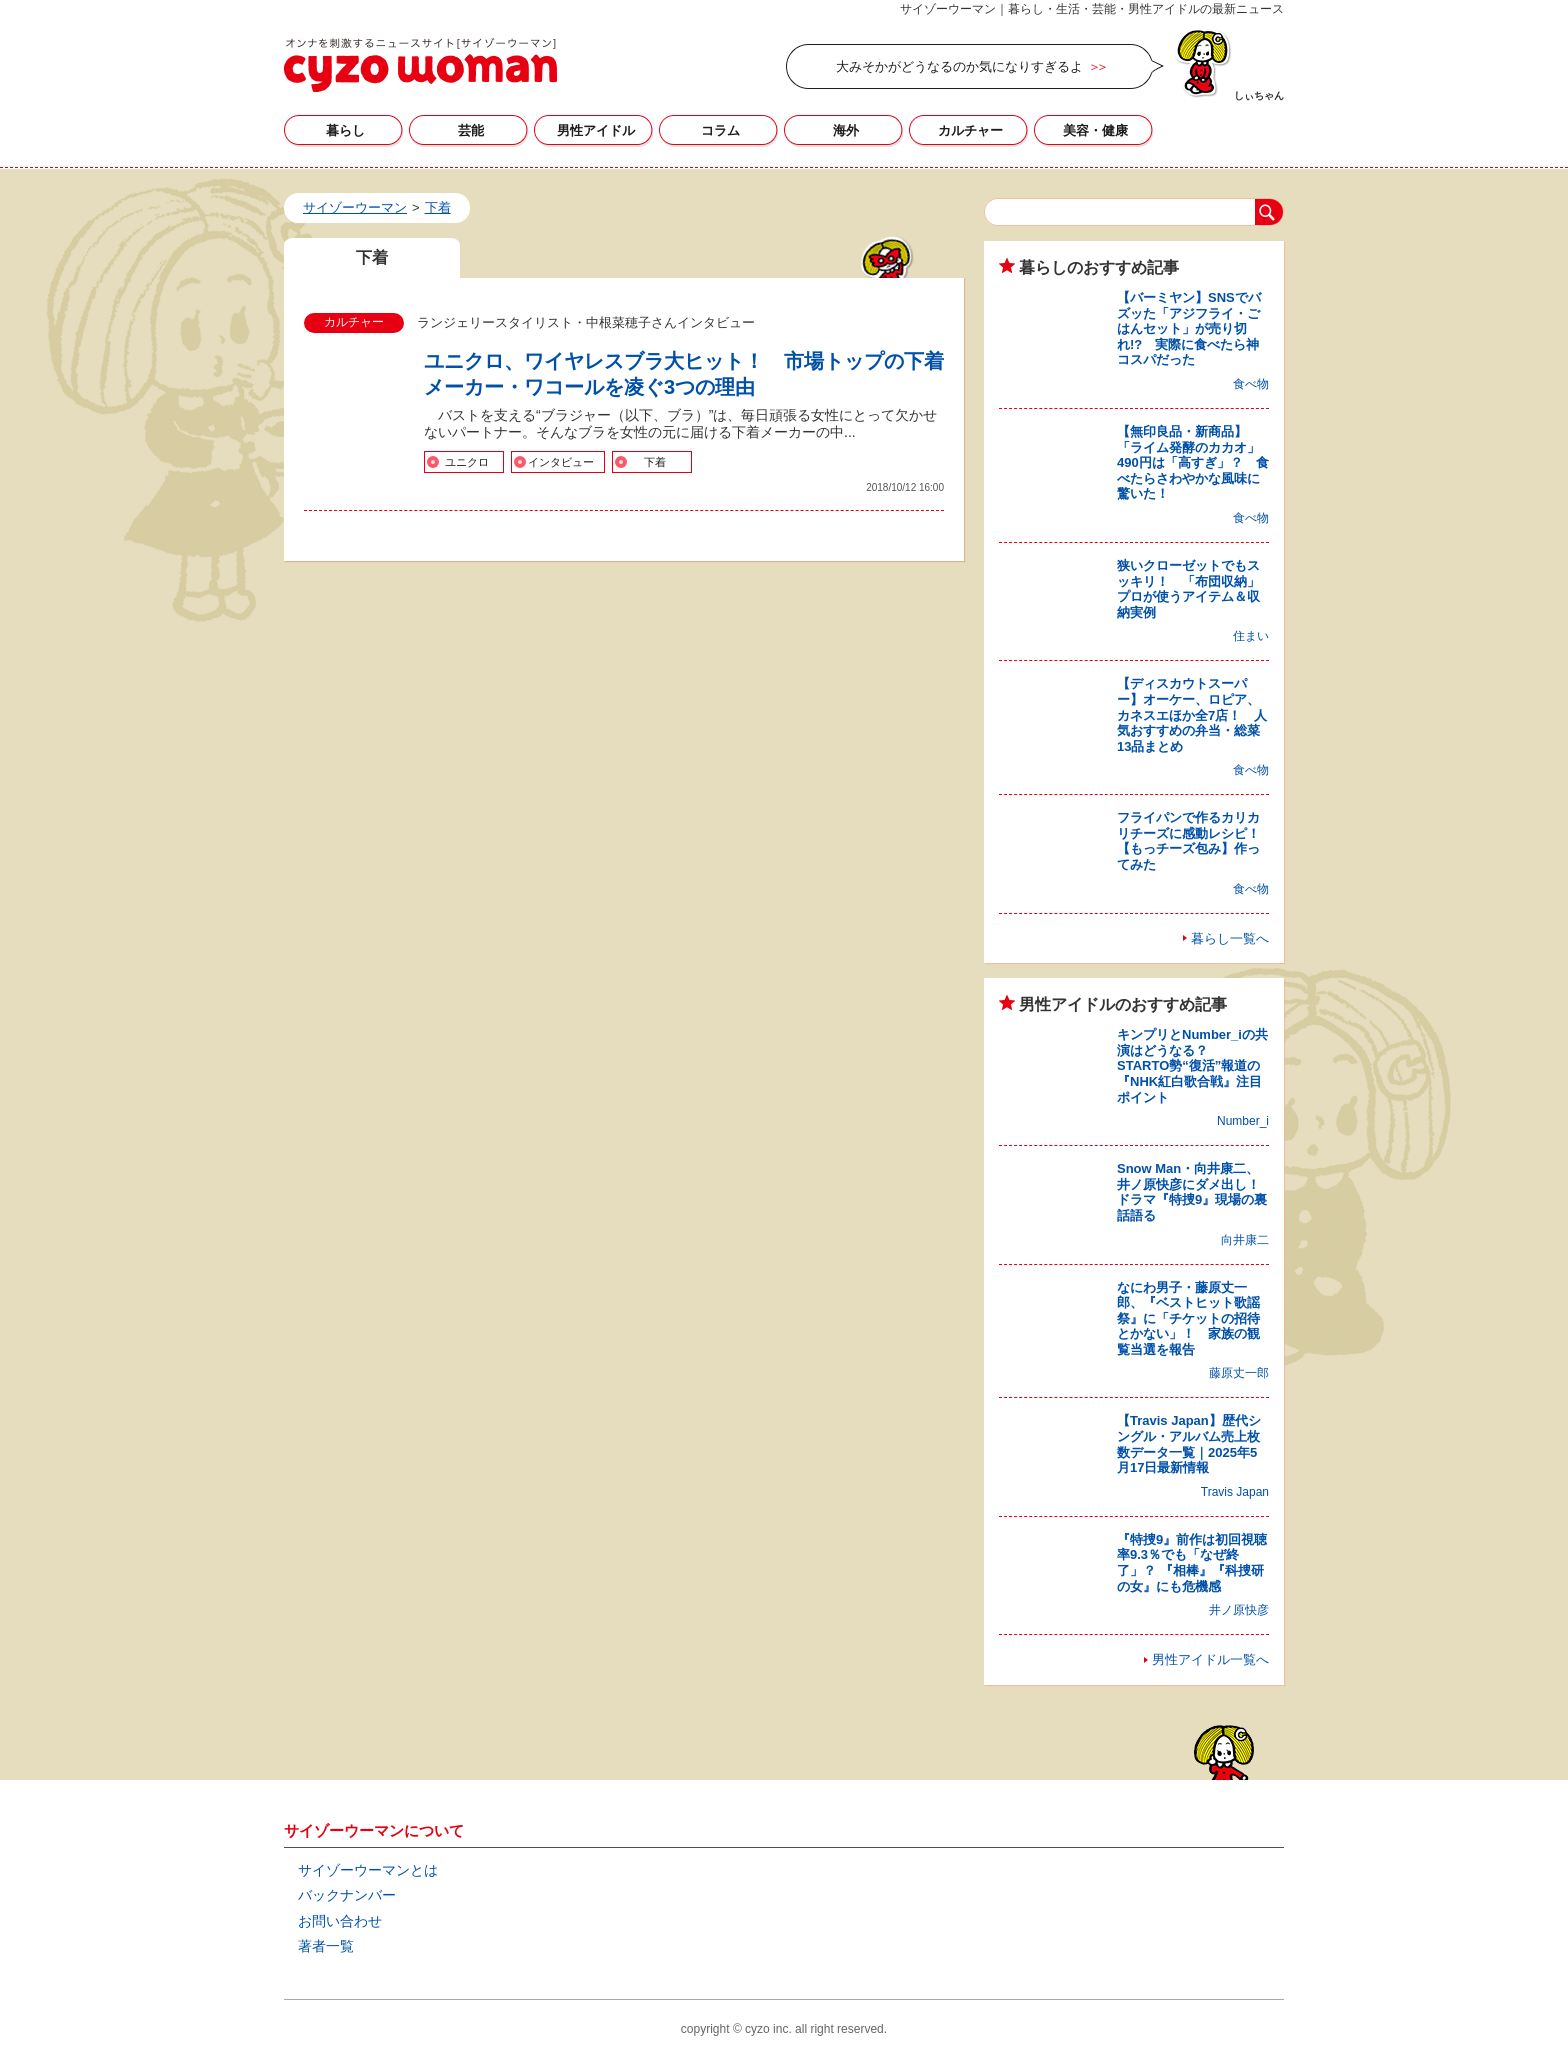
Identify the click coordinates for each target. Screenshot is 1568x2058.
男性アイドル (596, 130)
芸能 (471, 130)
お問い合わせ (340, 1921)
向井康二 (1245, 1240)
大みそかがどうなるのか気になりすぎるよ (959, 66)
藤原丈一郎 (1239, 1373)
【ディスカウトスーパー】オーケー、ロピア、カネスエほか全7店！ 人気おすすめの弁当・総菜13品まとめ (1192, 714)
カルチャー (970, 130)
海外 (846, 130)
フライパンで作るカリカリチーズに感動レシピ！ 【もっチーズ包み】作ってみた (1195, 841)
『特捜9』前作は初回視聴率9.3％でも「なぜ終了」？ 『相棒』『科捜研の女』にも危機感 (1192, 1563)
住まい (1251, 636)
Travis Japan (1235, 1492)
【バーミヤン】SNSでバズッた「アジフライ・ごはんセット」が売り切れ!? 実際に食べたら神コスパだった (1189, 328)
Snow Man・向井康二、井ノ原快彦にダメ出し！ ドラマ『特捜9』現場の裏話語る (1195, 1192)
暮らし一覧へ (1230, 938)
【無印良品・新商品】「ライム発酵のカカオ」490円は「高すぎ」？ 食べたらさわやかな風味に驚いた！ (1193, 462)
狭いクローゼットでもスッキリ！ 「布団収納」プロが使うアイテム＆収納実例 (1188, 589)
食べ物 (1251, 384)
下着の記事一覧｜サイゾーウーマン (420, 65)
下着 (655, 462)
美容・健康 (1095, 130)
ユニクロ (467, 462)
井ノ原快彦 (1239, 1610)
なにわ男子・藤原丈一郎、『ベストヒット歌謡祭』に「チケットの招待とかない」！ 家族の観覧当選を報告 (1188, 1318)
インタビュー (561, 462)
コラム (720, 130)
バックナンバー (347, 1895)
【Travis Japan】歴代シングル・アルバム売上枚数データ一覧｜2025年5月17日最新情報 (1189, 1444)
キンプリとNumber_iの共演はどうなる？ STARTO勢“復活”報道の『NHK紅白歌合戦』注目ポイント (1192, 1065)
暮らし (345, 130)
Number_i (1243, 1121)
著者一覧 (326, 1946)
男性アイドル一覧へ (1210, 1659)
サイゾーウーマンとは (368, 1870)
